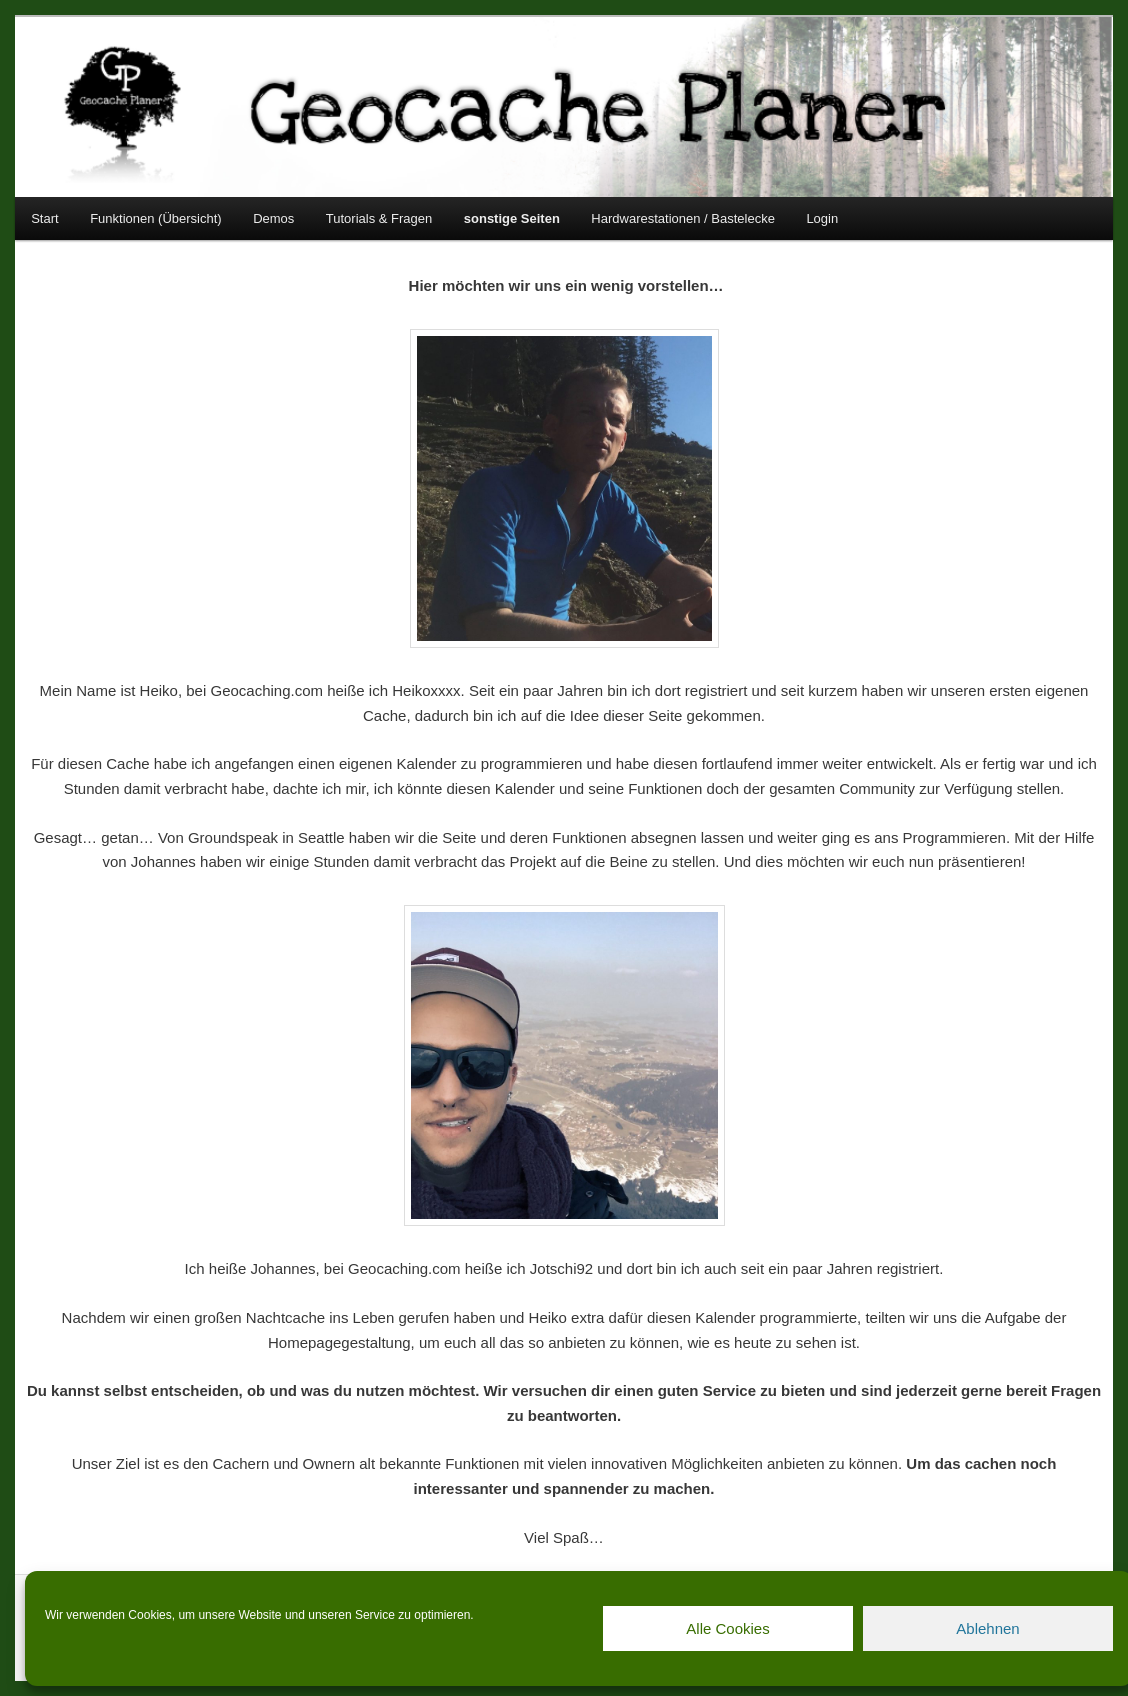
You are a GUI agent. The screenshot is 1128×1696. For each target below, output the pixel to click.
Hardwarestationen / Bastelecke (683, 218)
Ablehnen (987, 1628)
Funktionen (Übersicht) (156, 218)
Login (822, 218)
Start (44, 218)
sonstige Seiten (512, 218)
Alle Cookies (727, 1628)
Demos (273, 218)
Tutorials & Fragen (379, 218)
